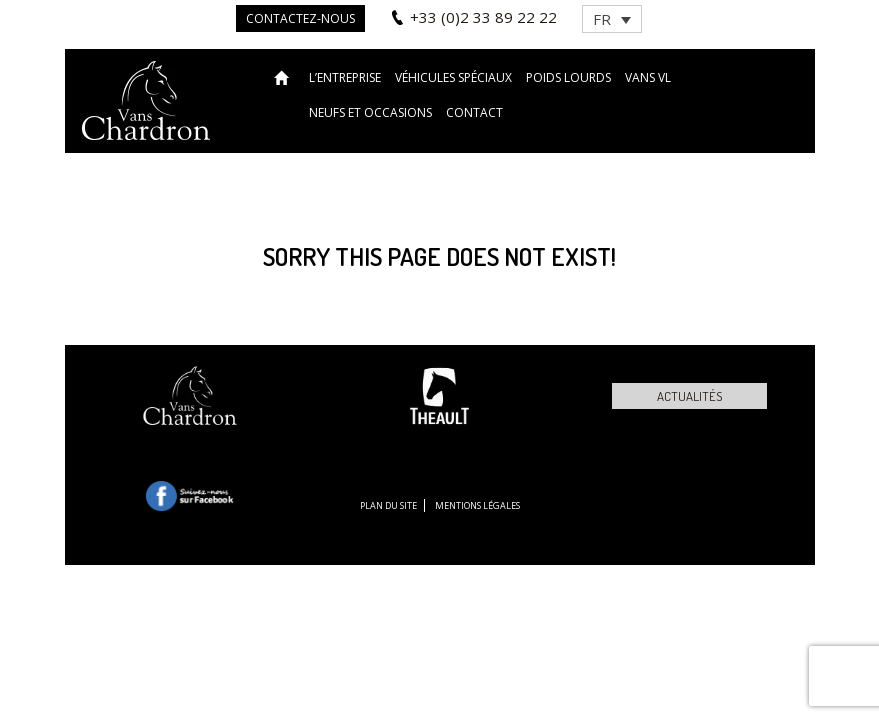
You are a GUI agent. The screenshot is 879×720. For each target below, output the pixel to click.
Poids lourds (568, 77)
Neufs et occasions (370, 112)
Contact (474, 112)
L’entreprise (345, 77)
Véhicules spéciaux (453, 77)
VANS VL (648, 77)
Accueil (284, 76)
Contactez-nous (300, 18)
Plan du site (388, 505)
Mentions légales (477, 505)
